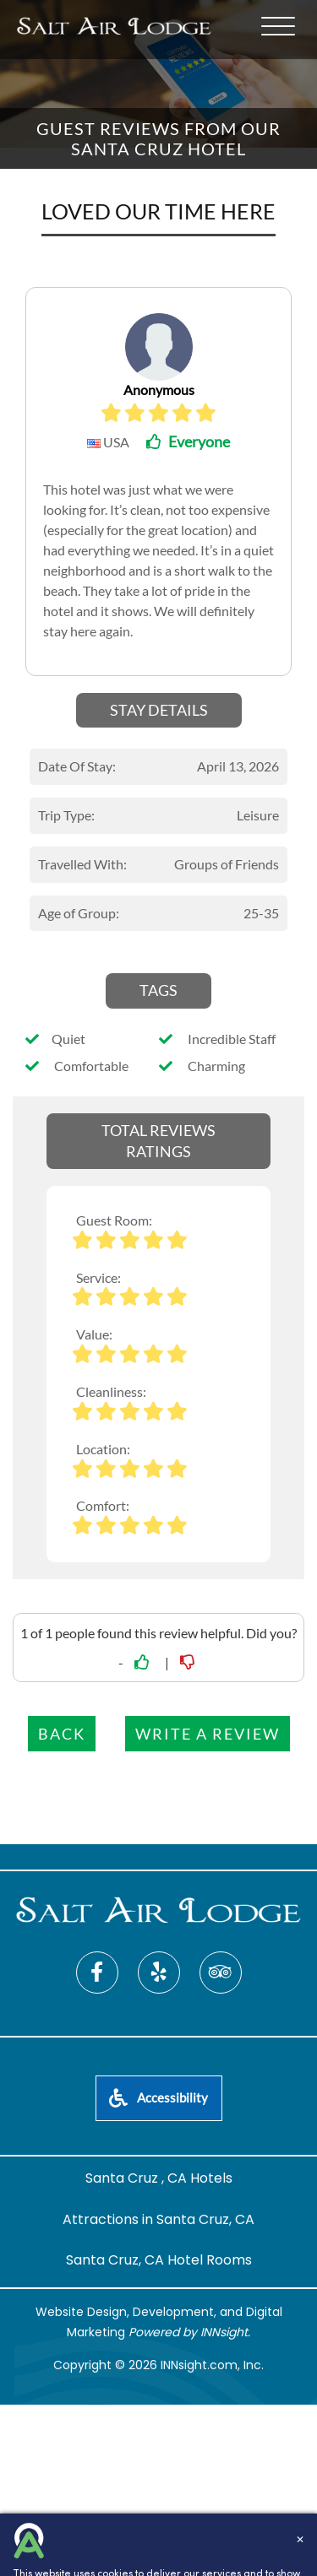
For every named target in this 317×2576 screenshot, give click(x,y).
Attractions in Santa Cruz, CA (158, 2219)
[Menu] (278, 26)
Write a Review (207, 1733)
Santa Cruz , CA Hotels (158, 2178)
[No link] (189, 1662)
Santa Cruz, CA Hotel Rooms (159, 2260)
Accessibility (158, 2097)
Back (61, 1733)
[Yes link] (144, 1662)
